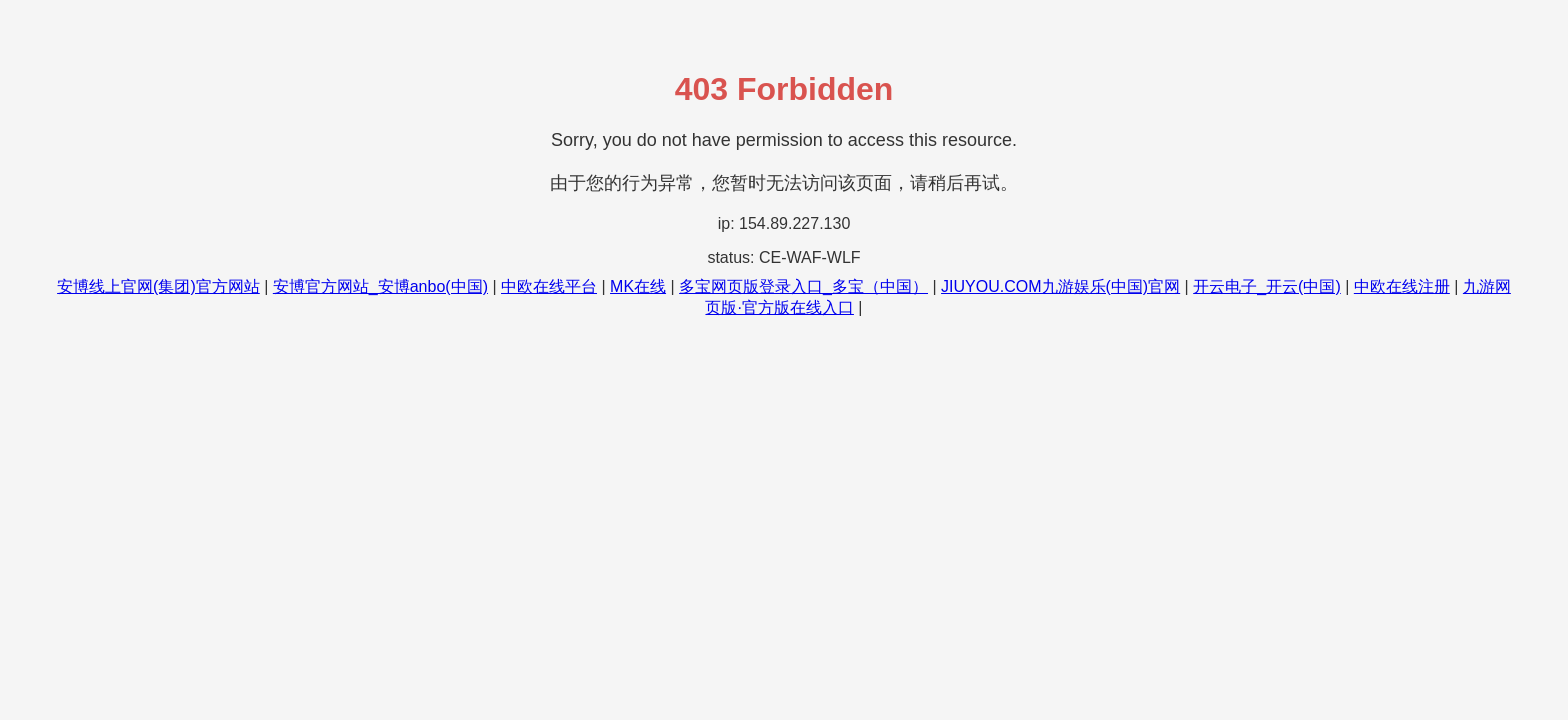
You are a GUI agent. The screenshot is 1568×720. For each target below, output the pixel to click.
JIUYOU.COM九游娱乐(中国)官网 (1060, 286)
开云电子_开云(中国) (1267, 286)
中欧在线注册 (1402, 286)
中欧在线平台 (549, 286)
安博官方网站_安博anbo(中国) (380, 286)
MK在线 (638, 286)
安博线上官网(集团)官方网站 (158, 286)
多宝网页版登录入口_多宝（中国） (803, 286)
